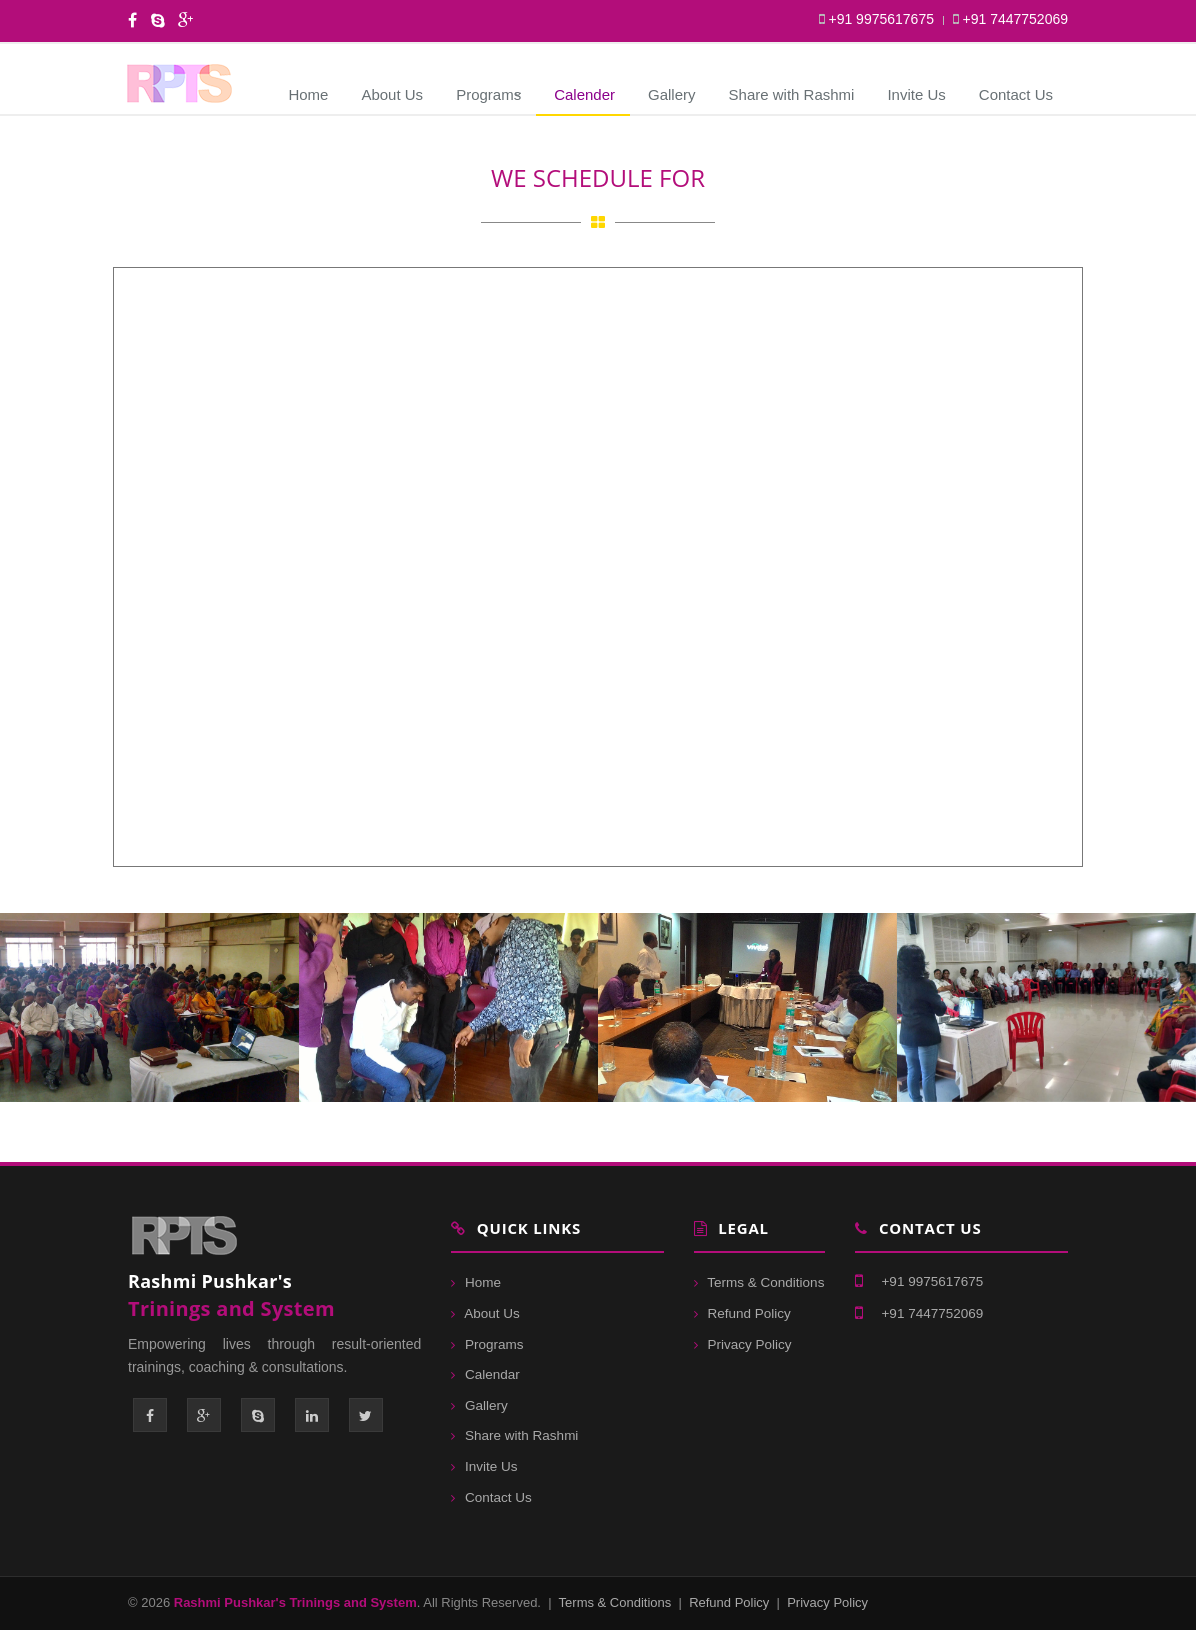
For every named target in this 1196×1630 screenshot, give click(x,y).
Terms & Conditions (759, 1282)
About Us (392, 94)
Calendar (485, 1374)
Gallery (672, 94)
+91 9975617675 (876, 19)
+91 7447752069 (1010, 19)
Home (308, 94)
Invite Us (916, 94)
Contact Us (1016, 94)
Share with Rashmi (792, 94)
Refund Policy (742, 1313)
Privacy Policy (743, 1344)
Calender (584, 94)
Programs (488, 94)
